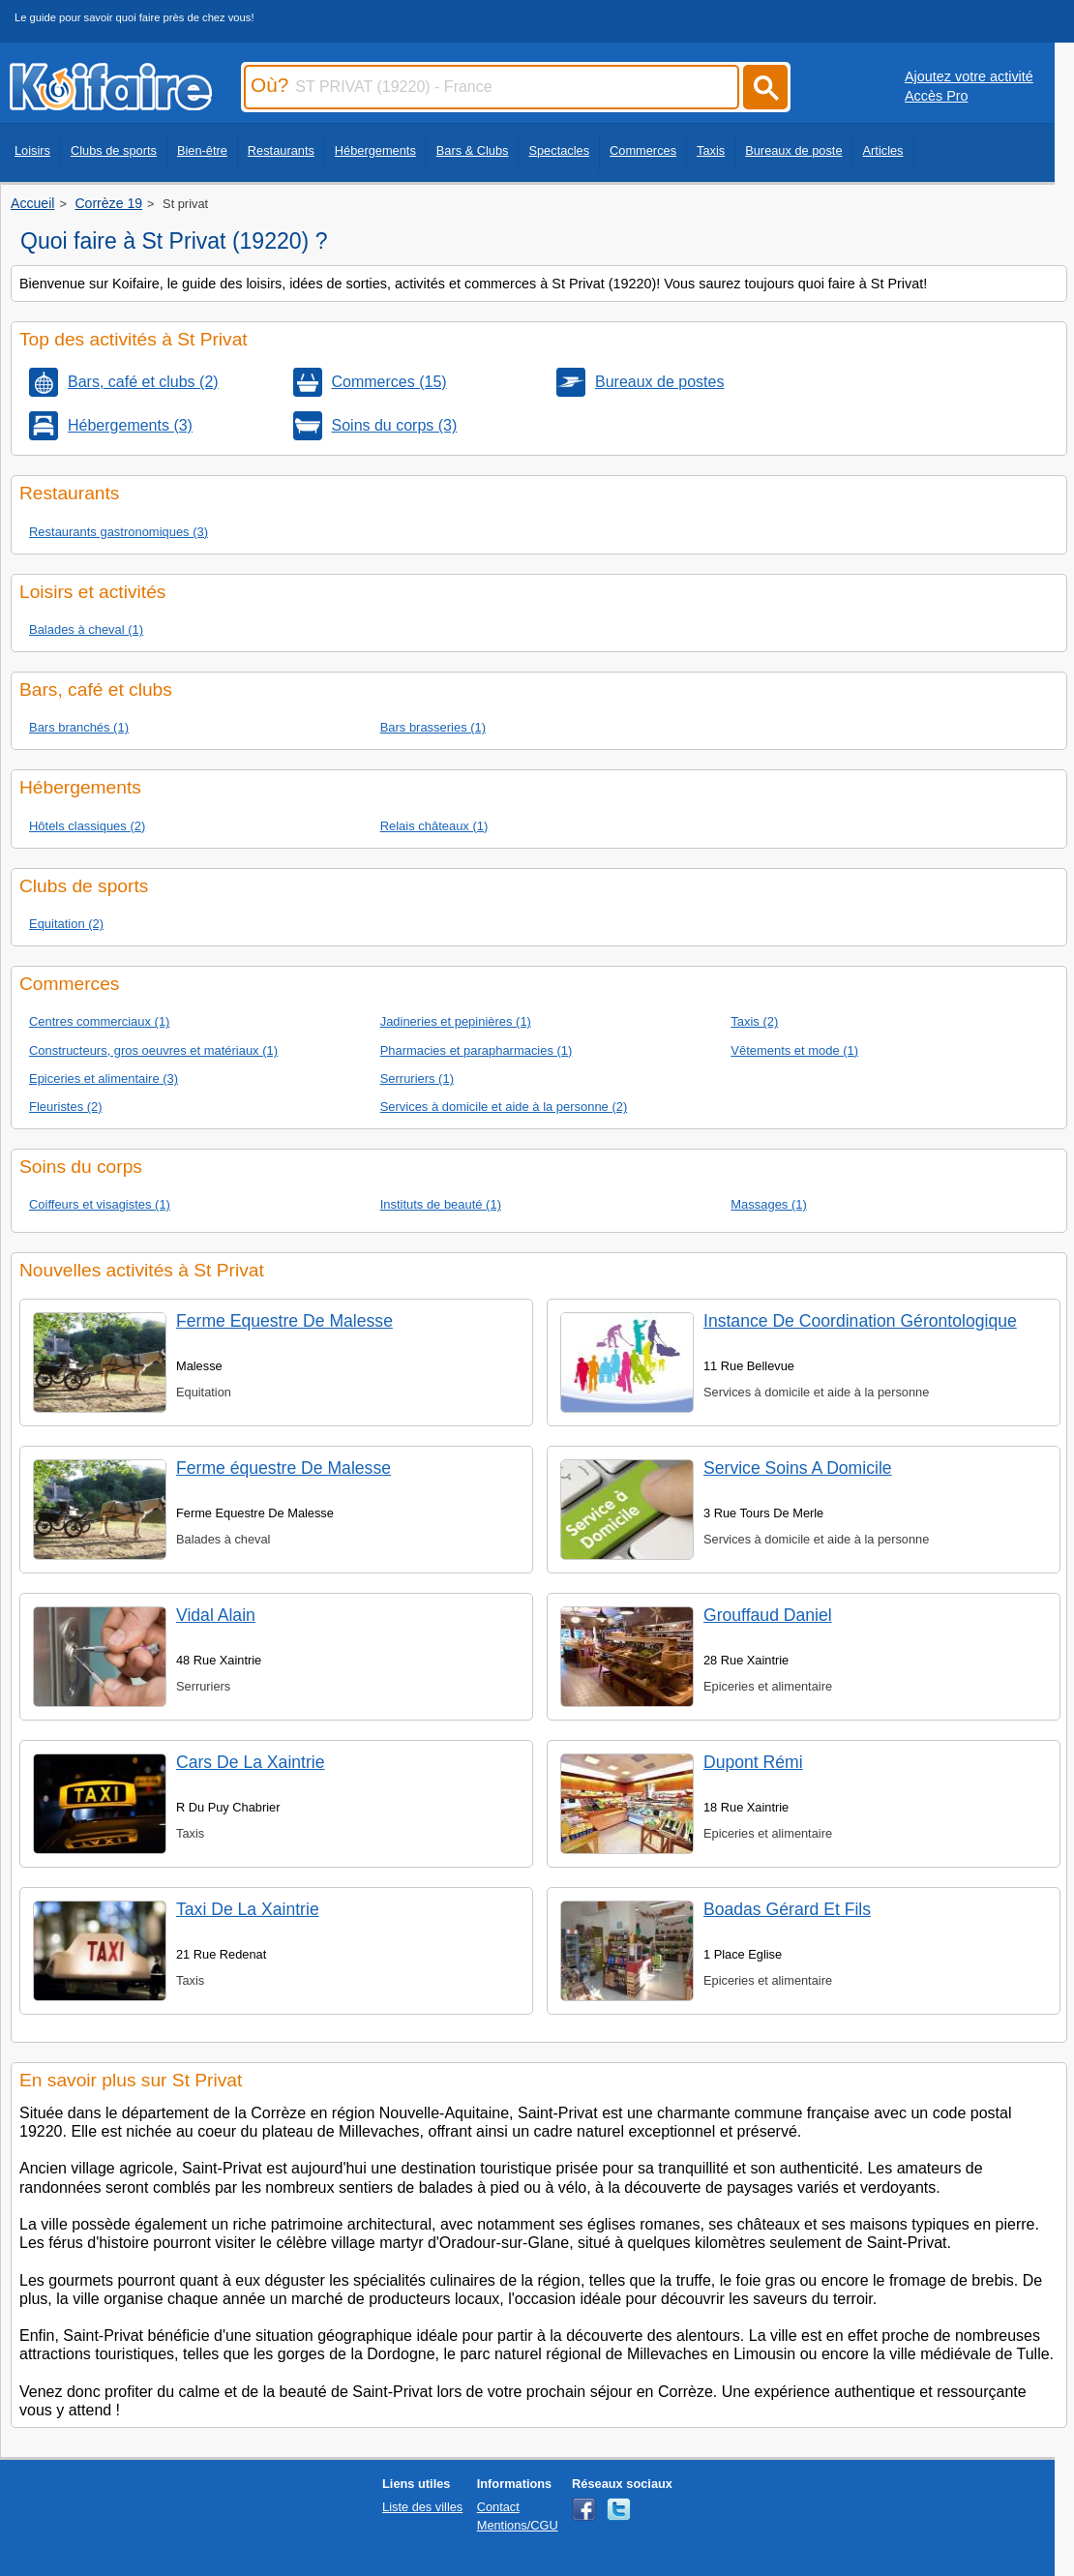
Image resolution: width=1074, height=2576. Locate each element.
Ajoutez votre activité (969, 76)
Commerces (643, 150)
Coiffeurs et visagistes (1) (99, 1204)
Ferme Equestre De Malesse (284, 1321)
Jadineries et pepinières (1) (455, 1021)
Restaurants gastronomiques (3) (118, 531)
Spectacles (558, 150)
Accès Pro (937, 96)
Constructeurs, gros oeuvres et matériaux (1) (153, 1050)
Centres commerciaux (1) (99, 1021)
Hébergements (375, 150)
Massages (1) (768, 1204)
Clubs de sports (114, 150)
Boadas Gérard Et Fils (787, 1909)
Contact (498, 2507)
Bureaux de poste (793, 150)
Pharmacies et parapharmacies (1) (476, 1050)
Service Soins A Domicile (797, 1468)
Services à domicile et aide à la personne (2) (504, 1106)
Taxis (711, 150)
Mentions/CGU (517, 2525)
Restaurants (281, 150)
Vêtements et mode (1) (794, 1050)
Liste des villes (422, 2507)
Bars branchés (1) (79, 727)
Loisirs (32, 150)
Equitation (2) (66, 923)
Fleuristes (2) (66, 1106)
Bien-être (202, 150)
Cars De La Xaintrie (250, 1762)
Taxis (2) (754, 1021)
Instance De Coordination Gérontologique (860, 1321)
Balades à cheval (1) (86, 629)
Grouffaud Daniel (767, 1615)
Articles (883, 150)
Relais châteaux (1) (434, 826)
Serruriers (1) (417, 1078)
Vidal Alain (215, 1615)
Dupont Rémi (753, 1762)
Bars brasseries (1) (433, 727)
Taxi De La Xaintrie (247, 1909)
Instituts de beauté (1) (440, 1204)
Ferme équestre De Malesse (283, 1468)
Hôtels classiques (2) (87, 826)
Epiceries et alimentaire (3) (103, 1078)
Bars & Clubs (472, 150)
